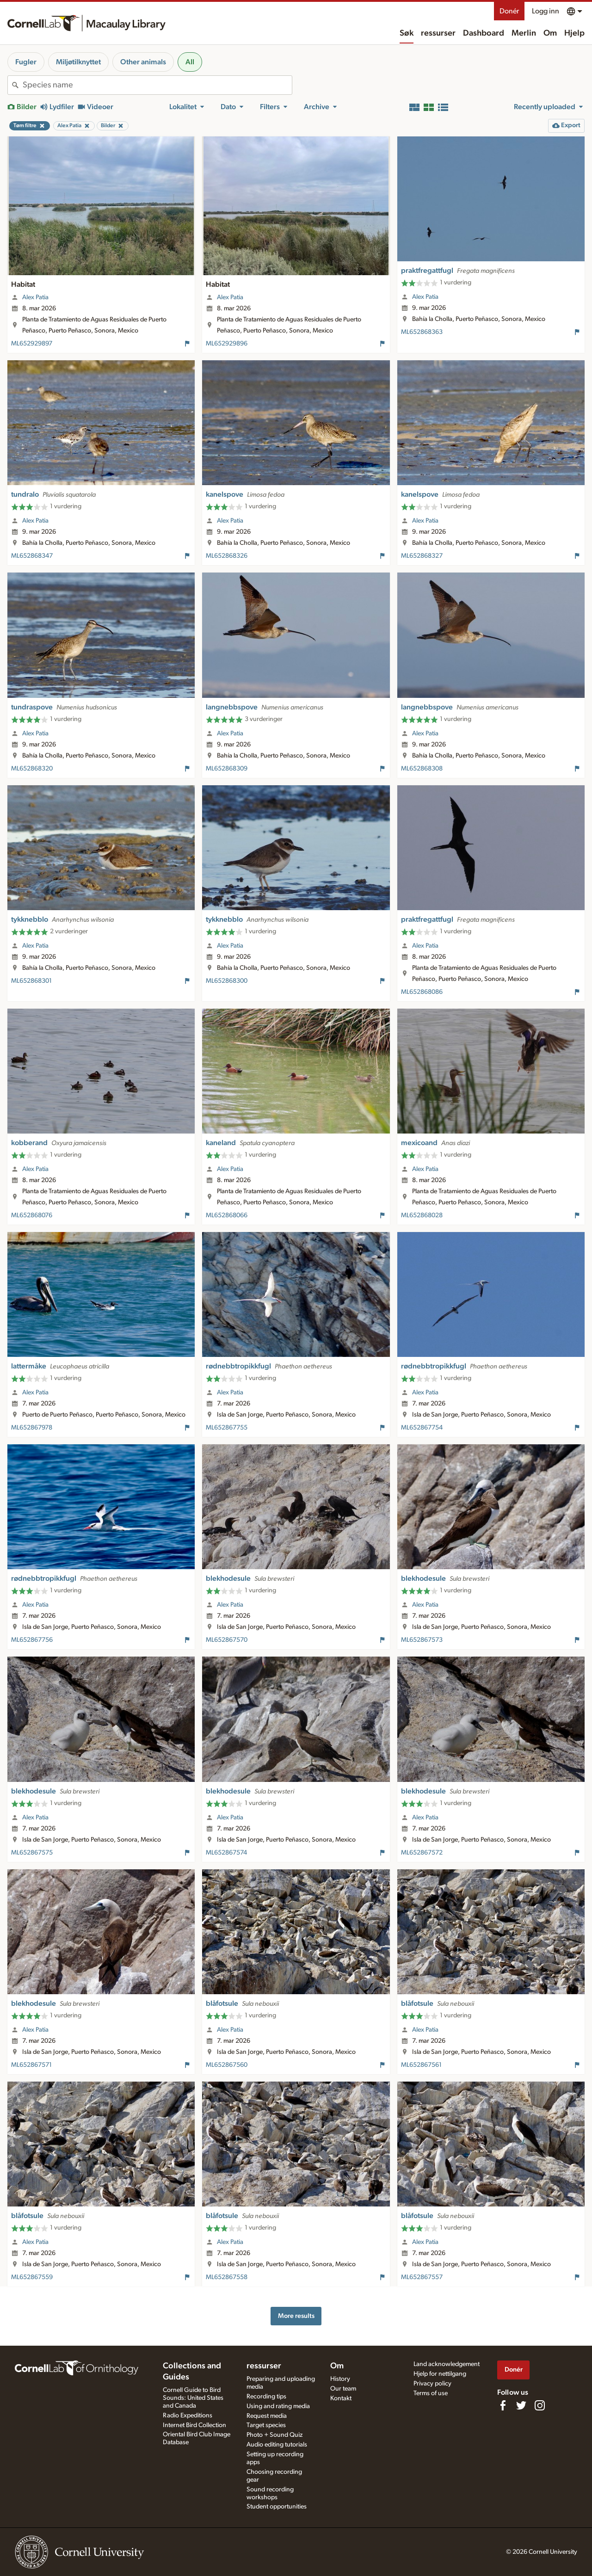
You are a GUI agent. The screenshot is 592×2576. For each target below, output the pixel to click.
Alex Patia (35, 297)
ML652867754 (422, 1427)
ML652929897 (31, 343)
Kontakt (341, 2398)
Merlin (524, 33)
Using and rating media (278, 2406)
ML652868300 (226, 981)
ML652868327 (422, 556)
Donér (509, 11)
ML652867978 (31, 1427)
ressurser (438, 33)
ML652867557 (422, 2277)
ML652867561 (421, 2065)
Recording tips (266, 2396)
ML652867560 (226, 2065)
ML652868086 (422, 992)
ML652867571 (31, 2065)
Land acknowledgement (446, 2364)
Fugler (26, 62)
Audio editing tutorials (277, 2444)
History (340, 2379)
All (189, 62)
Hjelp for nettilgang (439, 2374)
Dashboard (483, 33)
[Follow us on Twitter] (521, 2405)
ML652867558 (226, 2277)
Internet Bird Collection (194, 2425)
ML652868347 (32, 556)
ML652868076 (31, 1215)
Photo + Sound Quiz (274, 2435)
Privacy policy (432, 2383)
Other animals (143, 62)
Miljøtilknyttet (78, 62)
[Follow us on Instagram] (539, 2405)
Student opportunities (277, 2506)
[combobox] (157, 85)
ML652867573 (422, 1640)
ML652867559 (32, 2277)
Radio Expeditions (187, 2415)
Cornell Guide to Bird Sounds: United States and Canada (193, 2398)
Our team (343, 2388)
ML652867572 (422, 1852)
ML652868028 (422, 1215)
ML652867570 (226, 1640)
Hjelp (574, 33)
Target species (266, 2425)
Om (550, 33)
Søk (406, 33)
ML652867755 (226, 1427)
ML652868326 (226, 556)
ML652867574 (226, 1852)
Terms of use (430, 2393)
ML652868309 (226, 768)
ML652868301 (31, 981)
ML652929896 (226, 343)
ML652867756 (32, 1640)
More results (296, 2315)
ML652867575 (32, 1852)
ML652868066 (226, 1215)
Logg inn (545, 11)
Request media (267, 2416)
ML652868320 (32, 768)
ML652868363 (422, 332)
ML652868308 (422, 768)
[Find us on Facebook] (502, 2405)
